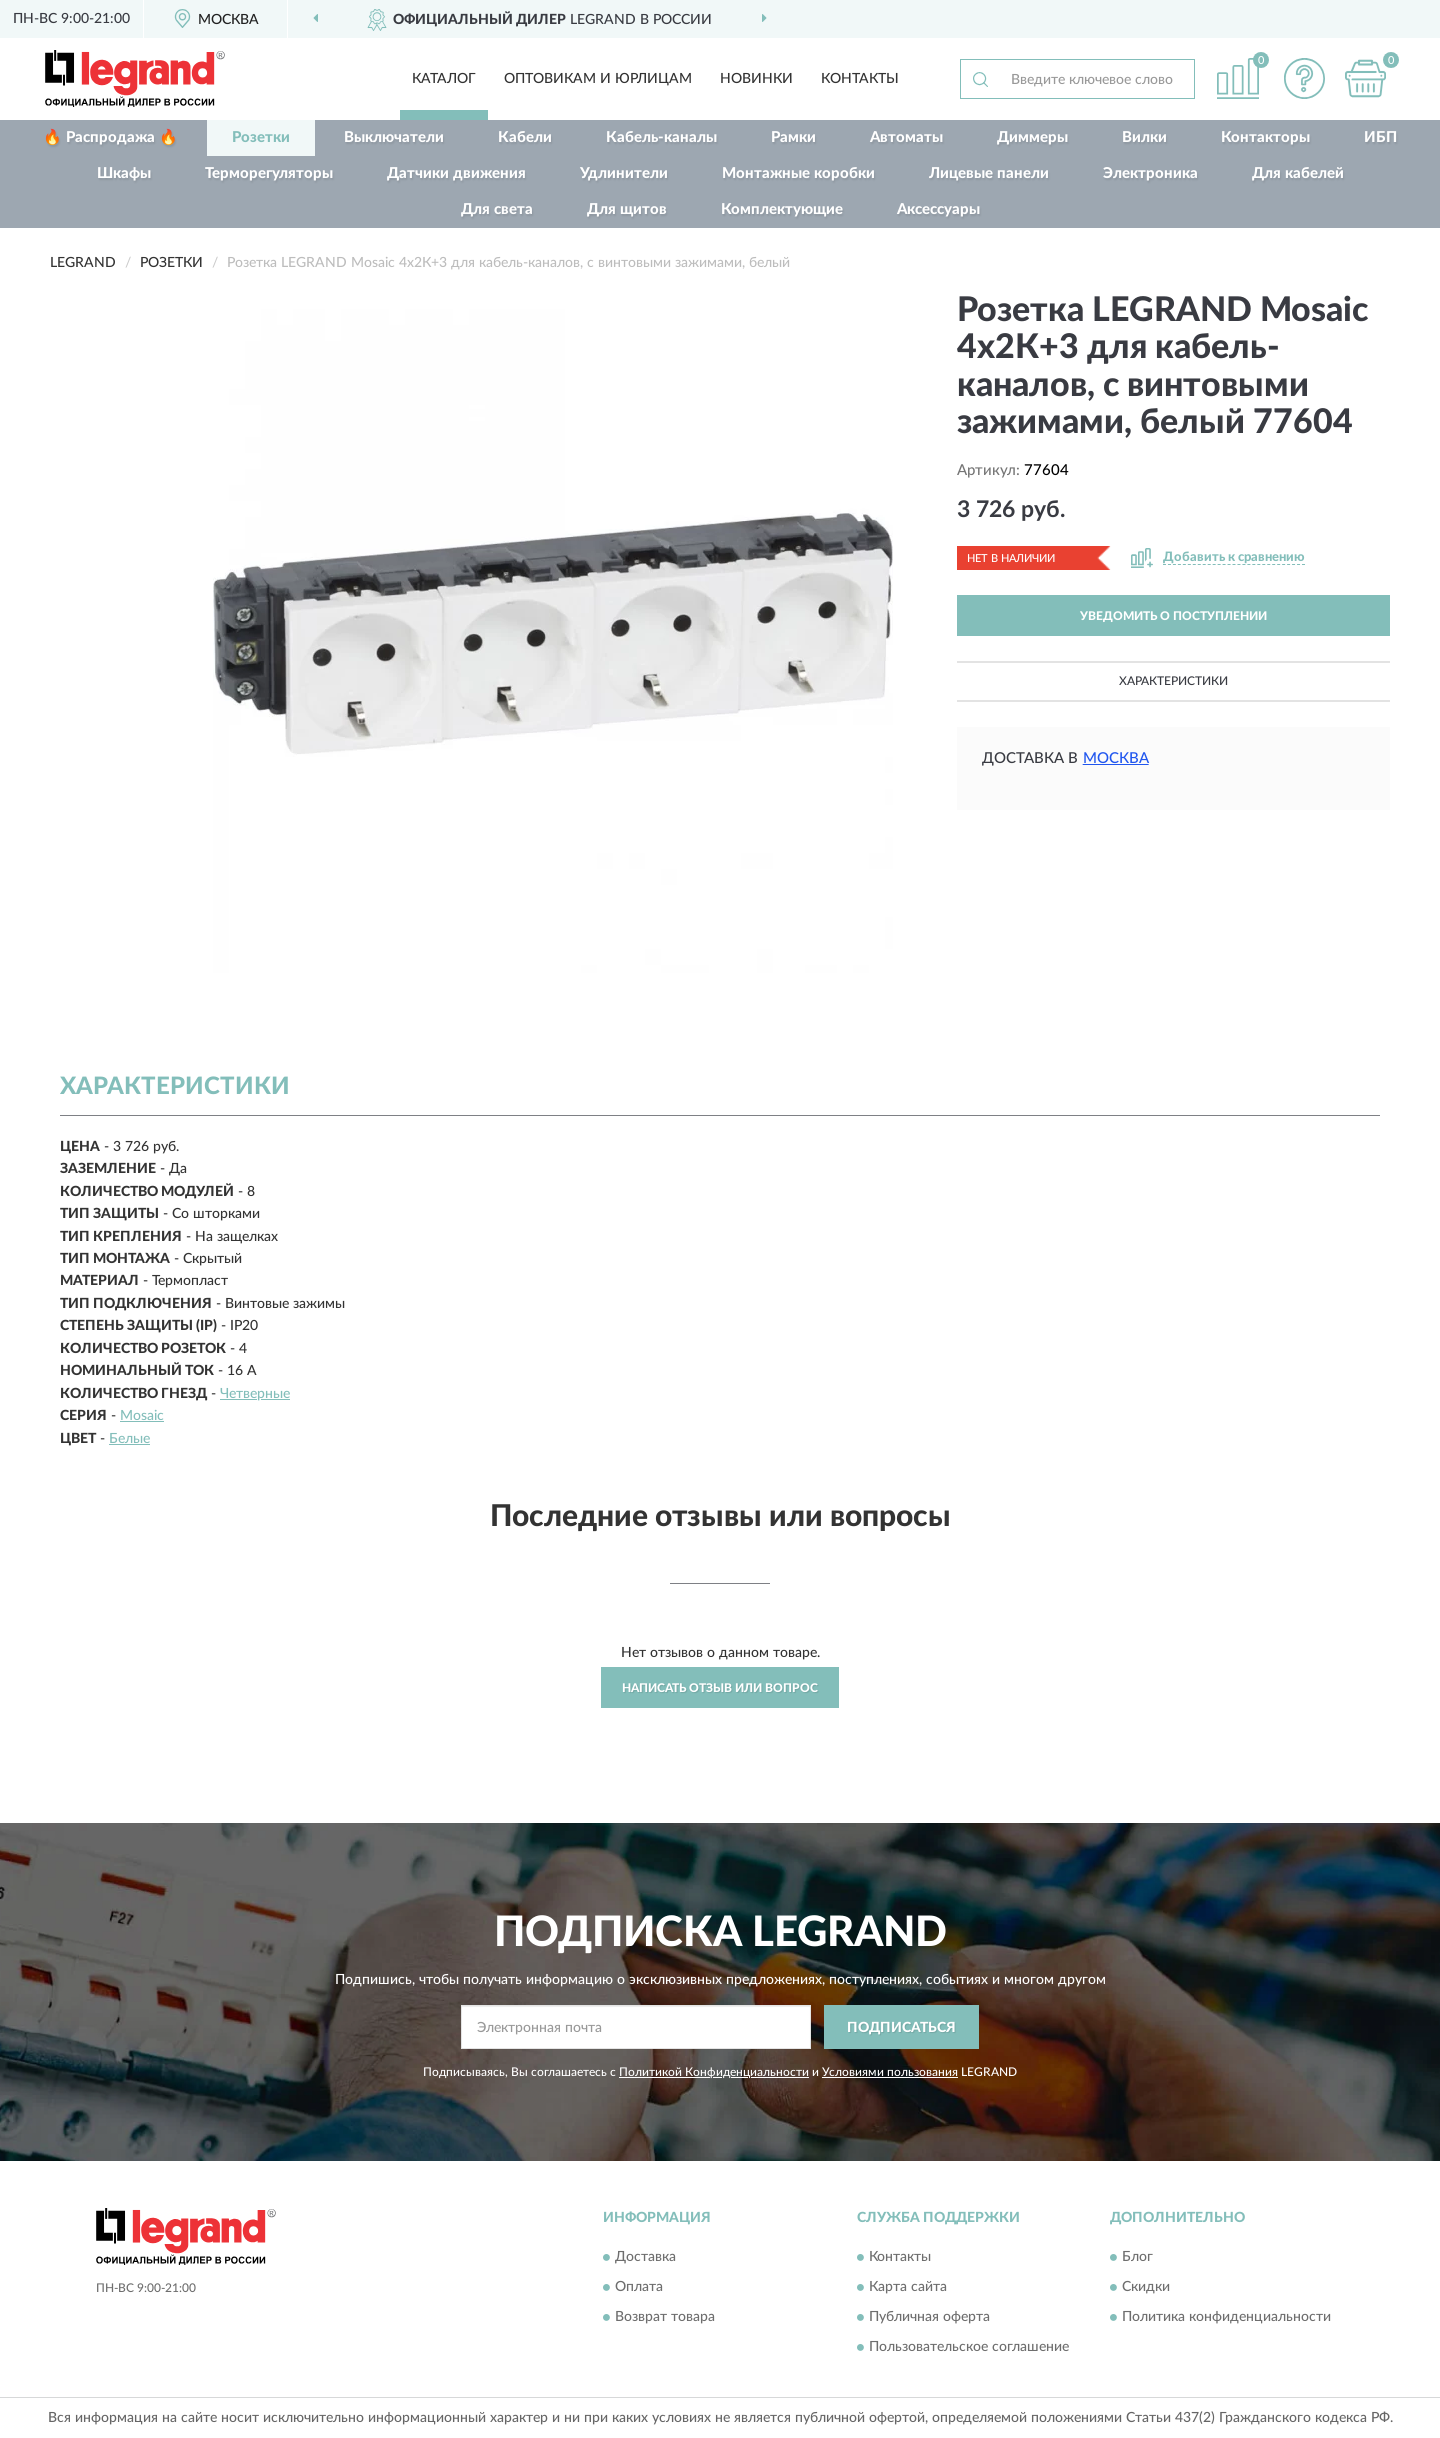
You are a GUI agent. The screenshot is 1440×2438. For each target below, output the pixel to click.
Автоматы (906, 137)
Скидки (1146, 2287)
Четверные (255, 1394)
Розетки (261, 137)
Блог (1137, 2257)
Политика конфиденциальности (1226, 2317)
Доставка (645, 2257)
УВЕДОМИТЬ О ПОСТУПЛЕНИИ (1173, 616)
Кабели (525, 137)
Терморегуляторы (269, 173)
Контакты (860, 79)
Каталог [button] (444, 79)
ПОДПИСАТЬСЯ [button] (901, 2028)
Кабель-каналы (661, 137)
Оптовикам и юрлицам (598, 79)
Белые (129, 1439)
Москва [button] (1116, 758)
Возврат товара (665, 2317)
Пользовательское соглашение (969, 2347)
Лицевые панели (989, 173)
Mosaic (142, 1416)
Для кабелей (1298, 173)
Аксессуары (938, 209)
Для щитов (627, 209)
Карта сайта (908, 2287)
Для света (497, 209)
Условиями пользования (890, 2072)
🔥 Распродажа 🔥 (110, 137)
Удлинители (624, 173)
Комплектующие (782, 209)
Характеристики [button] (1173, 681)
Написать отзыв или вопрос (720, 1688)
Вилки (1144, 137)
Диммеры (1032, 137)
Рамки (793, 137)
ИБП (1380, 137)
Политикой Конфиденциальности (714, 2072)
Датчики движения (456, 173)
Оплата (639, 2287)
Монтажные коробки (798, 173)
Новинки (756, 79)
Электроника (1150, 173)
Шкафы (124, 173)
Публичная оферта (929, 2317)
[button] (1305, 78)
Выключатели (394, 137)
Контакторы (1265, 137)
